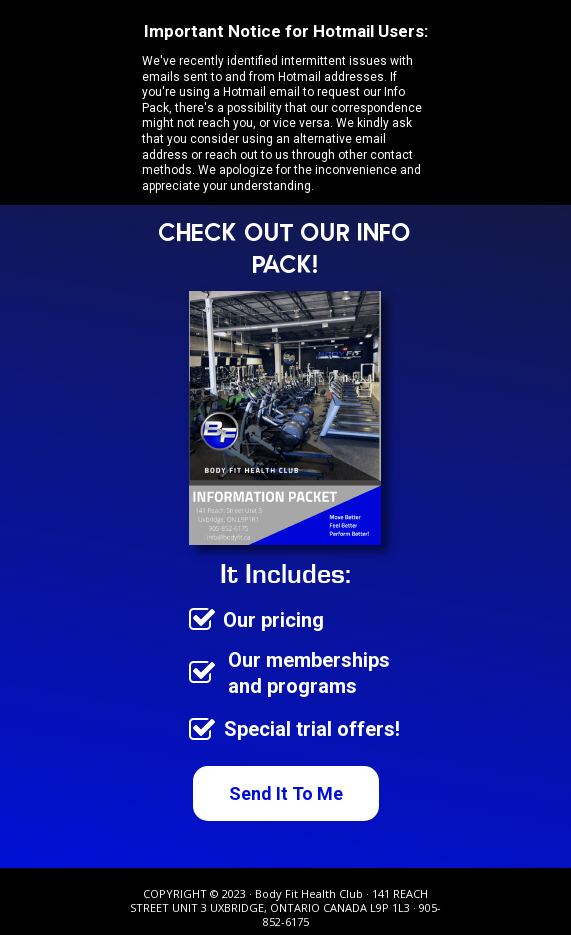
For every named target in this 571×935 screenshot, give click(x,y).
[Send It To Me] (286, 793)
